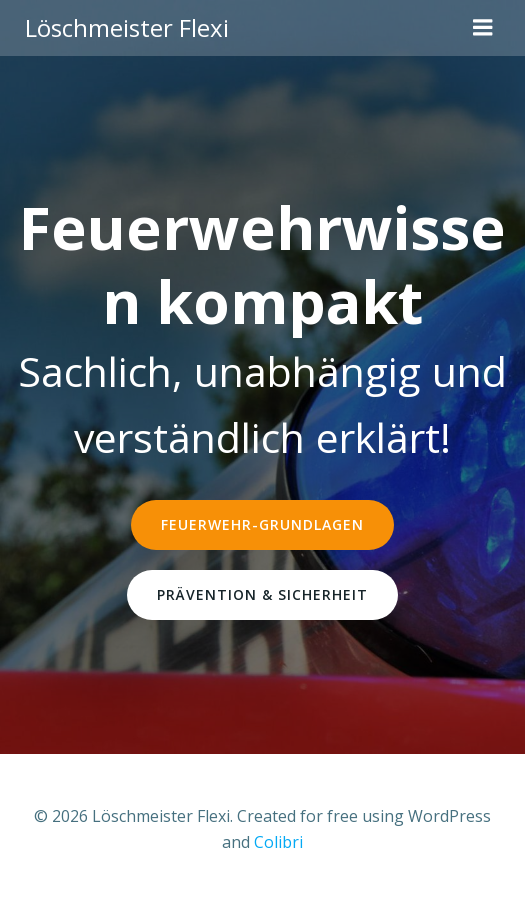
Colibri (278, 842)
